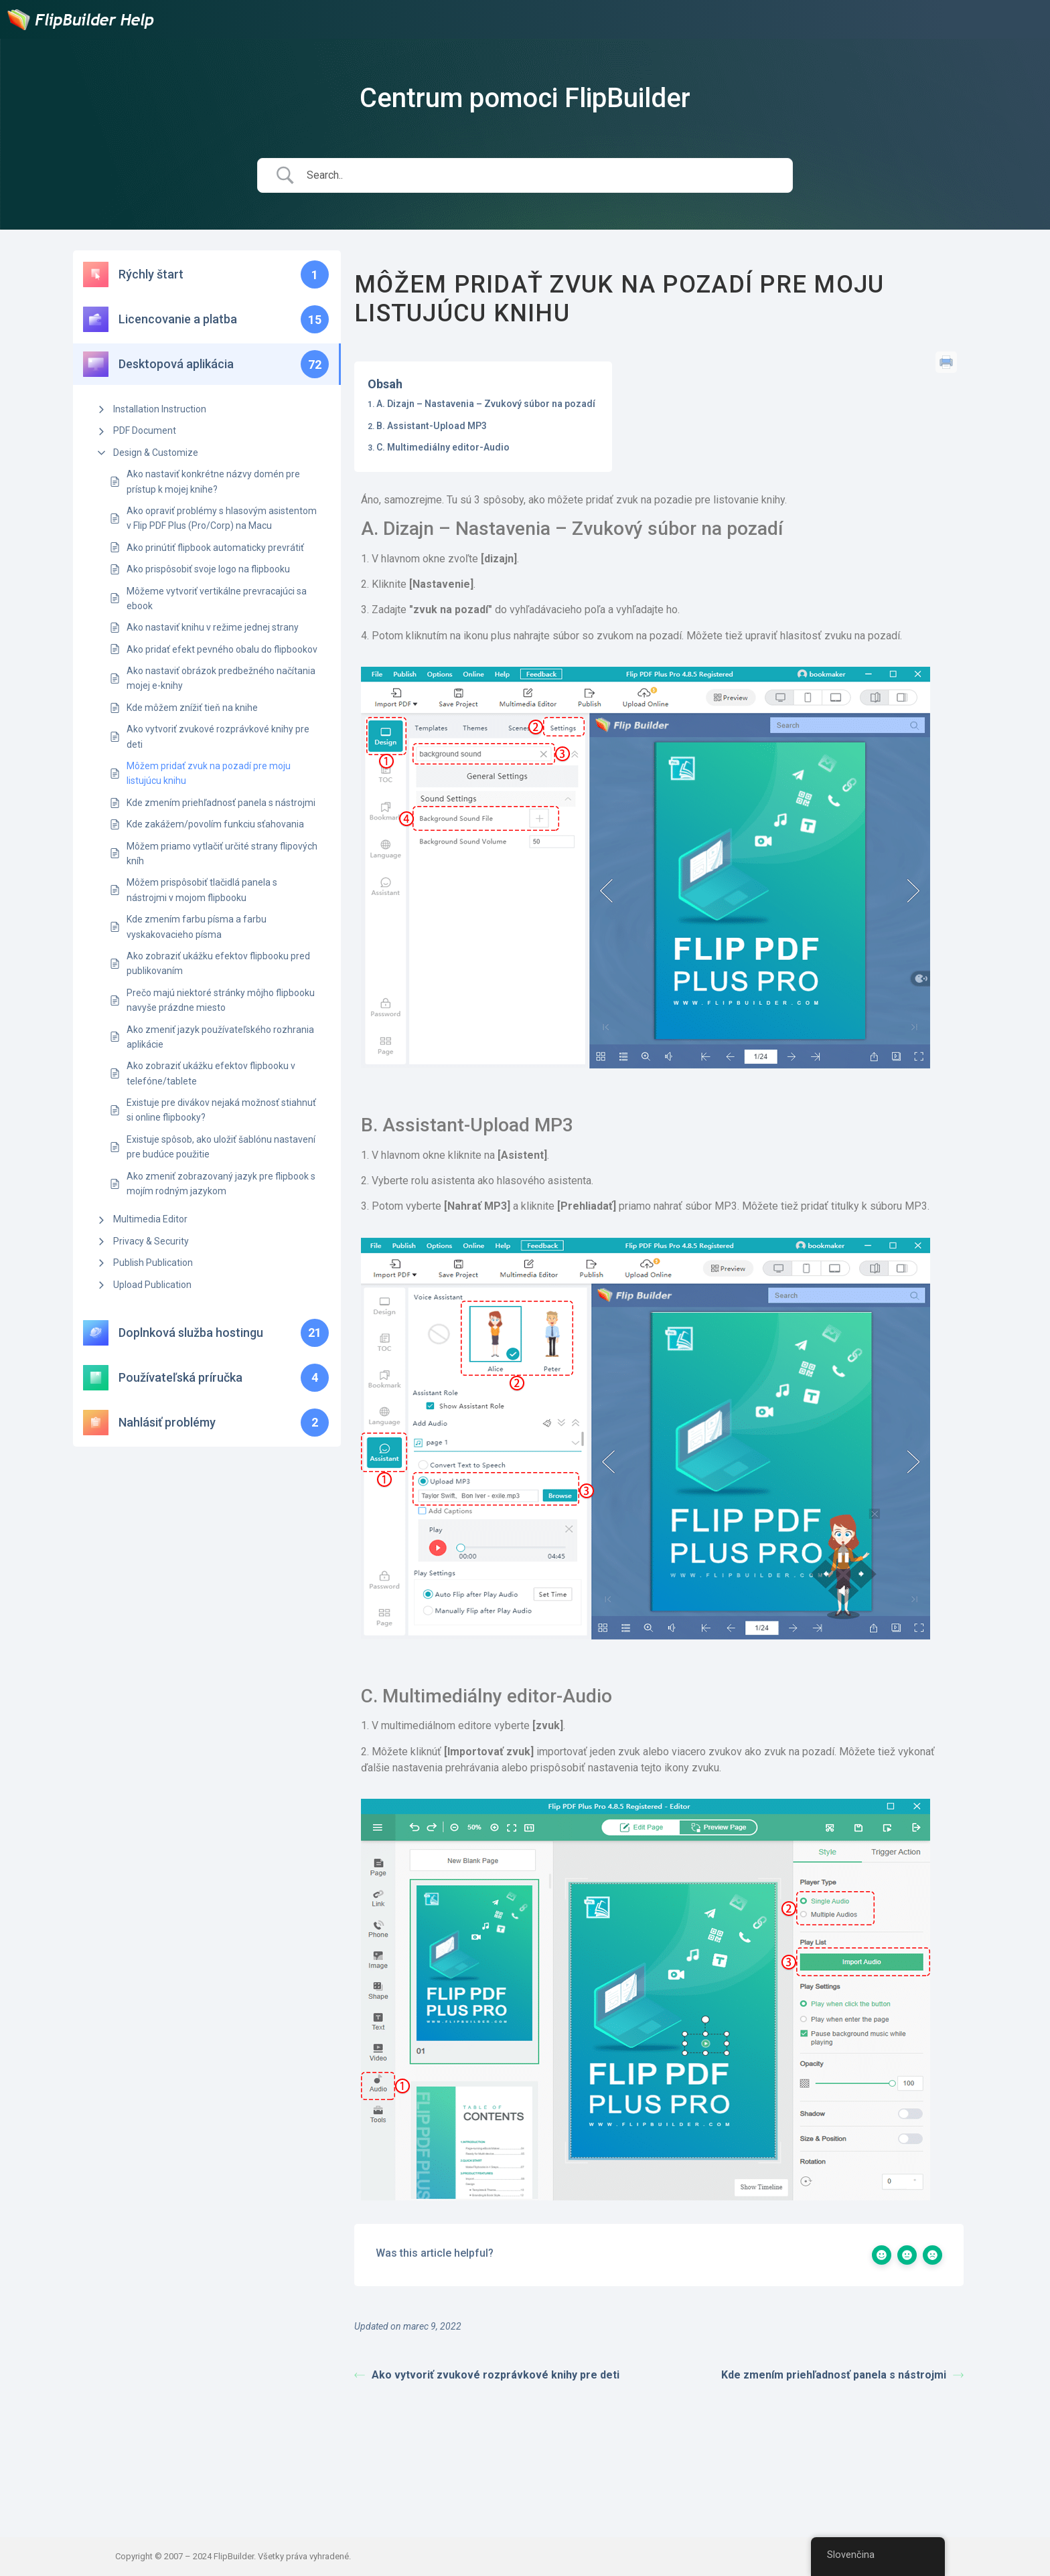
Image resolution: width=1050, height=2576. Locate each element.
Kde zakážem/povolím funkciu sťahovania (215, 824)
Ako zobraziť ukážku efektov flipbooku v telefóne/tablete (211, 1073)
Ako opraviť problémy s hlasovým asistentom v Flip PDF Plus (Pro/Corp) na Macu (222, 518)
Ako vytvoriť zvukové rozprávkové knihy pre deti (218, 736)
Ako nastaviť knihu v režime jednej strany (213, 627)
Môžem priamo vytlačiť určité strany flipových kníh (222, 853)
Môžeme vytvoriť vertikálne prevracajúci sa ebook (217, 598)
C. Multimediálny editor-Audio (443, 447)
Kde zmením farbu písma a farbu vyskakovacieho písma (197, 926)
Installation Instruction (159, 409)
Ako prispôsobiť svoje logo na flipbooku (208, 569)
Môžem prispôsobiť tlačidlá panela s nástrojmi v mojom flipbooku (202, 889)
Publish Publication (153, 1262)
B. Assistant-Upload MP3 (431, 425)
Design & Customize (155, 452)
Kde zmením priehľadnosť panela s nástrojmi (221, 802)
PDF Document (144, 430)
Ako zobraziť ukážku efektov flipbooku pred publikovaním (218, 963)
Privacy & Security (151, 1241)
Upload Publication (152, 1284)
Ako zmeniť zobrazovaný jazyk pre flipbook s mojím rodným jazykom (221, 1183)
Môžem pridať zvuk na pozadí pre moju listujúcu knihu (209, 773)
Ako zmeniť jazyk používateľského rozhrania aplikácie (220, 1037)
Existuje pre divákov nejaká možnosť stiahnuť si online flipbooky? (221, 1110)
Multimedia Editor (150, 1219)
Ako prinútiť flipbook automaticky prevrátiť (215, 547)
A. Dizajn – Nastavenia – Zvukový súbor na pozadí (485, 403)
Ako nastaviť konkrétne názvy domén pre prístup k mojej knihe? (213, 481)
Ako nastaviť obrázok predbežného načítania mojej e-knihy (221, 678)
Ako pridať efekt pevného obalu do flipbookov (222, 649)
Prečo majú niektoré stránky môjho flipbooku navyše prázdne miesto (221, 1000)
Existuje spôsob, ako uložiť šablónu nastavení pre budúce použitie (221, 1146)
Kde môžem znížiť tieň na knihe (192, 707)
